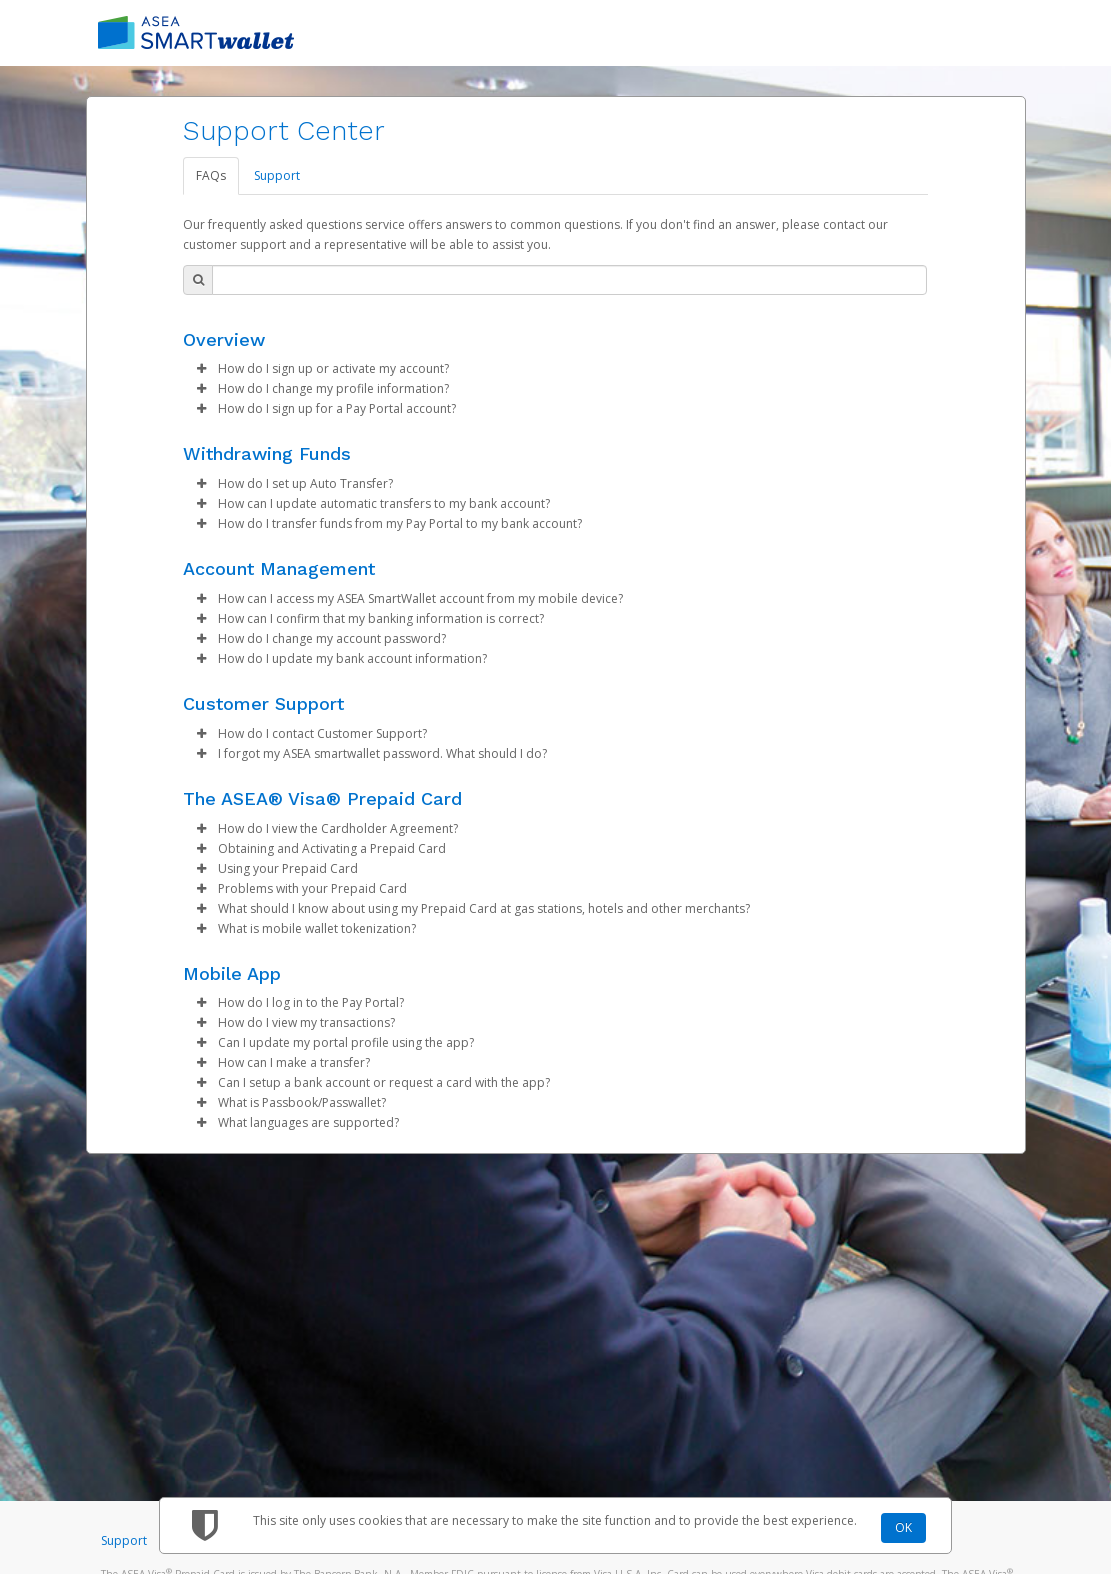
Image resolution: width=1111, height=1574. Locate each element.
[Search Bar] (569, 280)
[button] (201, 369)
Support (277, 175)
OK (903, 1527)
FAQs (211, 175)
